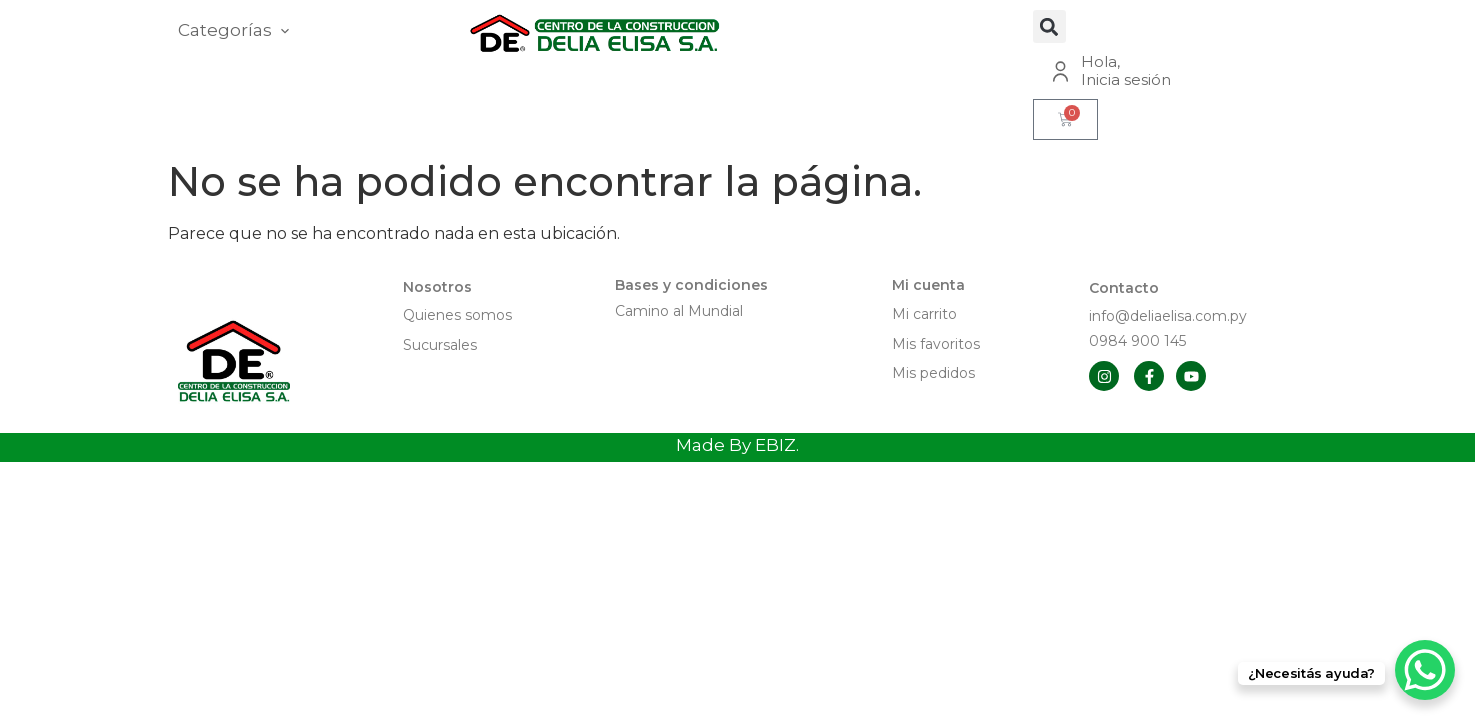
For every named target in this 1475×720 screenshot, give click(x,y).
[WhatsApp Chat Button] (1425, 670)
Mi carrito (926, 314)
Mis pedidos (933, 373)
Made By (737, 445)
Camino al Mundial (679, 311)
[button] (1049, 26)
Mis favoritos (936, 344)
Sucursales (440, 345)
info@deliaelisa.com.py (1168, 316)
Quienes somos (457, 315)
